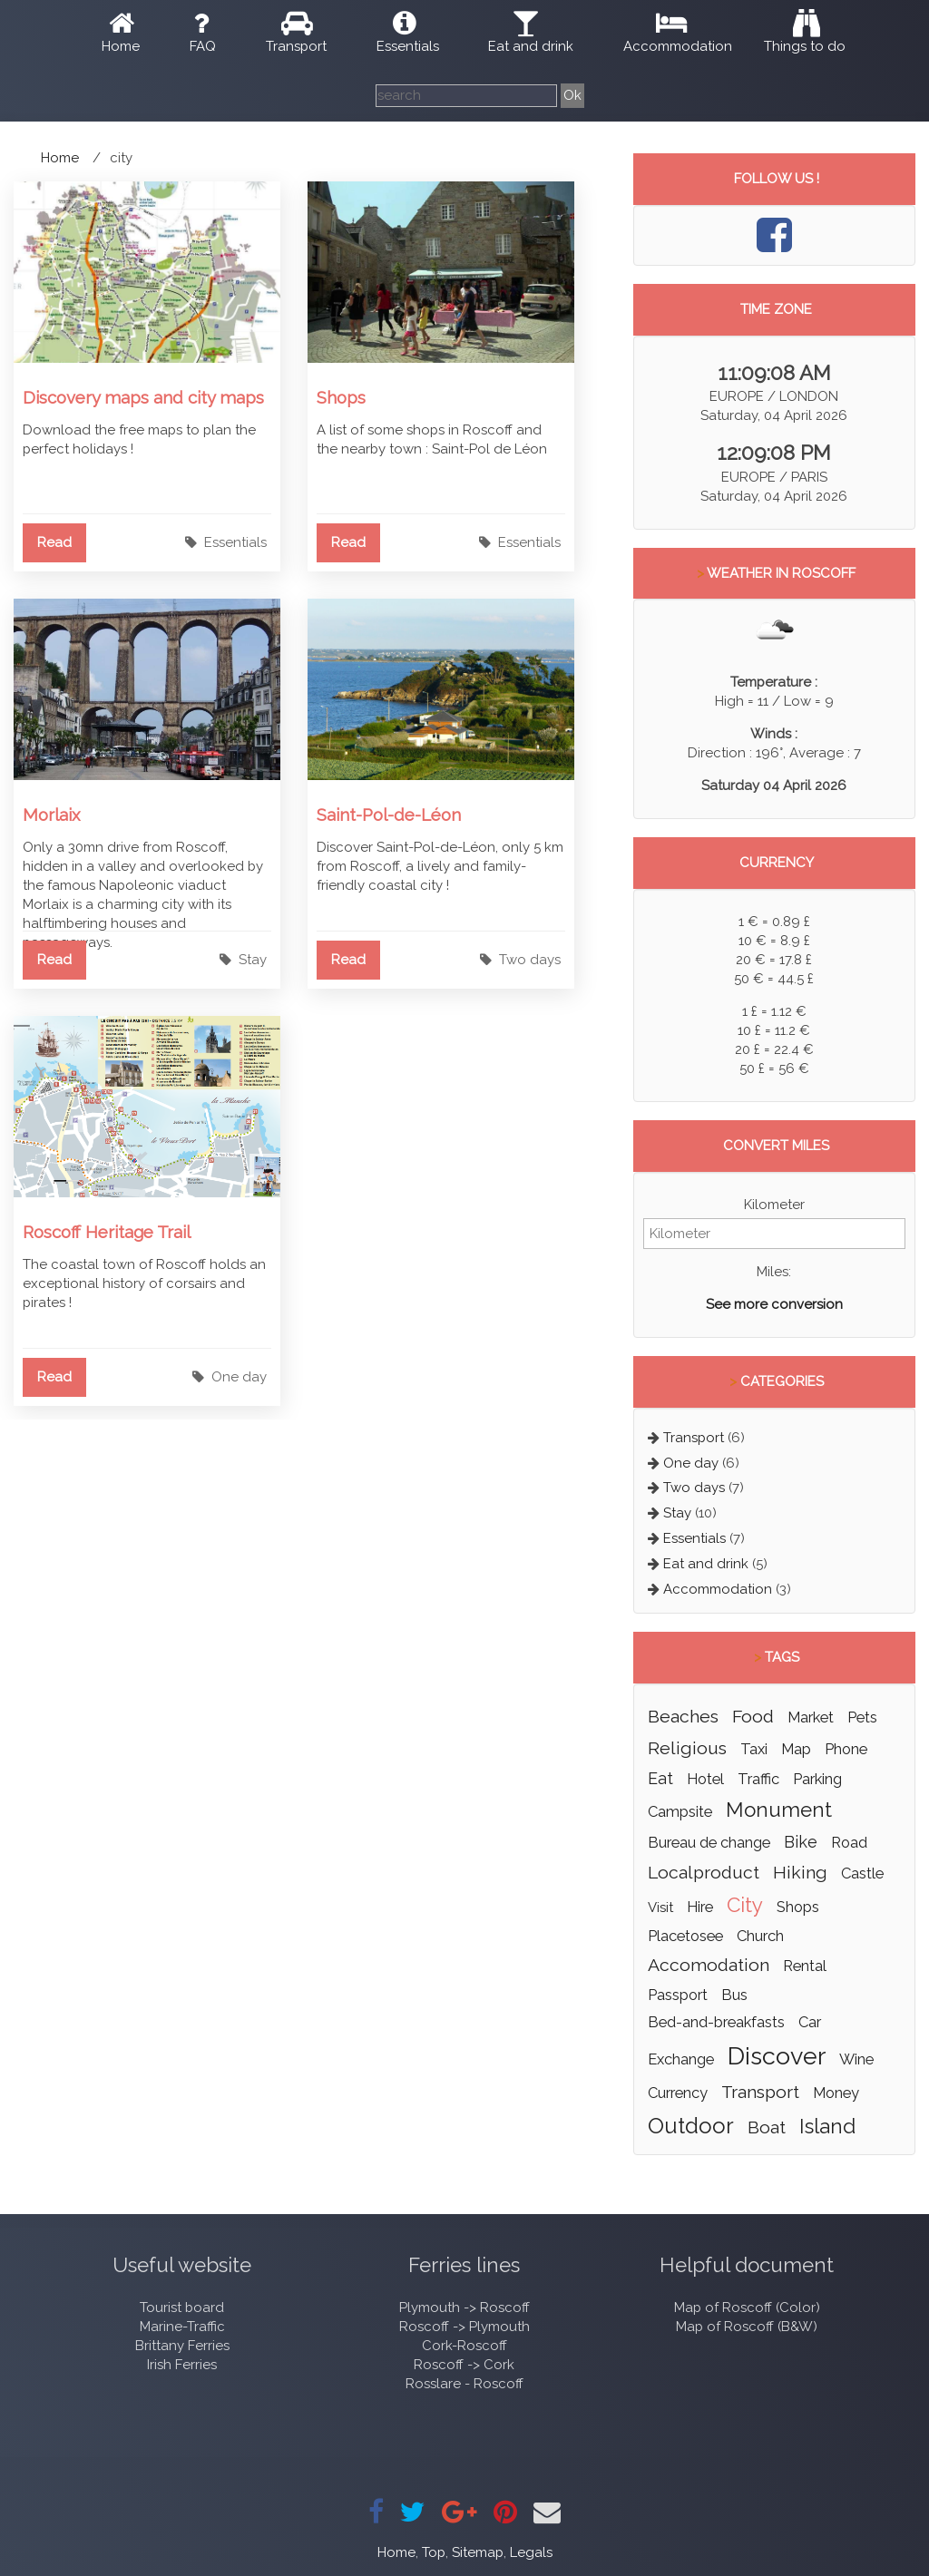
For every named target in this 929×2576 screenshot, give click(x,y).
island (827, 2126)
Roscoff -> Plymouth (464, 2326)
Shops (341, 397)
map (796, 1749)
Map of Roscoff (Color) (747, 2307)
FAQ (203, 46)
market (810, 1717)
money (836, 2092)
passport (678, 1995)
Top (433, 2552)
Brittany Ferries (182, 2345)
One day (239, 1377)
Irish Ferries (182, 2364)
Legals (531, 2552)
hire (700, 1907)
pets (862, 1717)
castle (862, 1873)
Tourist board (182, 2307)
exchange (681, 2059)
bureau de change (709, 1842)
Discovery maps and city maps (143, 397)
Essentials (407, 46)
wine (856, 2059)
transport (760, 2092)
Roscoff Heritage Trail (107, 1232)
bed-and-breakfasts (716, 2022)
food (753, 1716)
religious (687, 1748)
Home (121, 46)
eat (660, 1778)
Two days (530, 959)
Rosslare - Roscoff (464, 2384)
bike (800, 1841)
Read (54, 542)
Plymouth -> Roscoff (464, 2307)
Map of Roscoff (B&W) (746, 2326)
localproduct (703, 1872)
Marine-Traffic (182, 2326)
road (849, 1842)
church (760, 1936)
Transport (296, 46)
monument (779, 1809)
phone (846, 1749)
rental (804, 1965)
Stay (253, 959)
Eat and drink (530, 46)
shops (798, 1907)
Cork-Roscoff (464, 2345)
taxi (754, 1749)
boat (767, 2127)
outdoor (691, 2126)
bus (734, 1995)
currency (678, 2092)
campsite (680, 1811)
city (745, 1905)
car (809, 2022)
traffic (758, 1779)
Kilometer (774, 1204)
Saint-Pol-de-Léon (389, 815)
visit (660, 1907)
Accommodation (677, 46)
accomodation (708, 1965)
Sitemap (478, 2552)
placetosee (685, 1936)
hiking (800, 1872)
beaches (683, 1716)
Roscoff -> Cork (464, 2364)
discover (777, 2056)
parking (817, 1779)
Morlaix (51, 815)
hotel (705, 1779)
